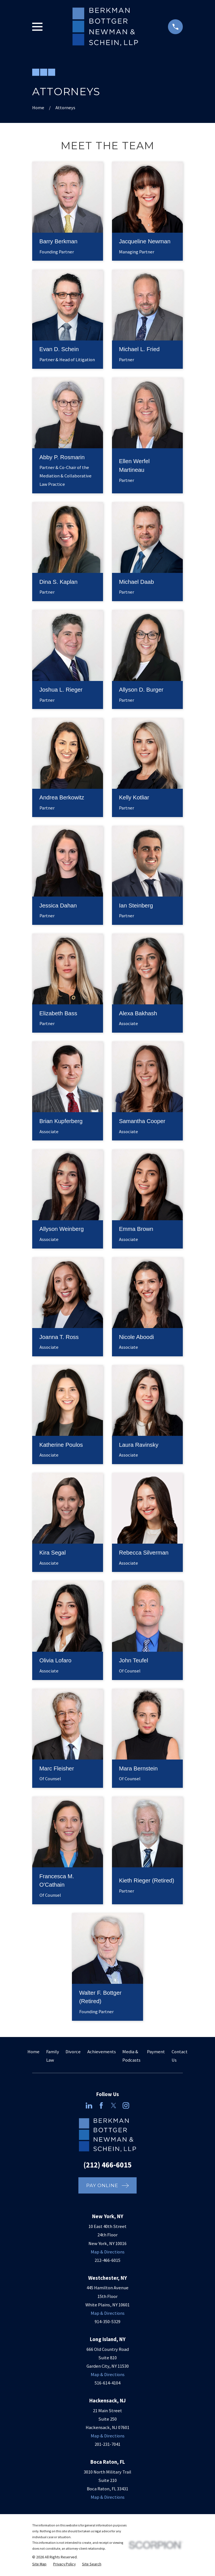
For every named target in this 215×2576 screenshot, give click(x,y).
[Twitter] (113, 2105)
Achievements (101, 2052)
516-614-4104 (107, 2383)
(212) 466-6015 (107, 2164)
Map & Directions (108, 2252)
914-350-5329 (107, 2322)
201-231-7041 (107, 2444)
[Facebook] (101, 2105)
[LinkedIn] (89, 2105)
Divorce (73, 2052)
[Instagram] (126, 2105)
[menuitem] (39, 2564)
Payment (156, 2052)
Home (33, 2052)
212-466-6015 (107, 2260)
